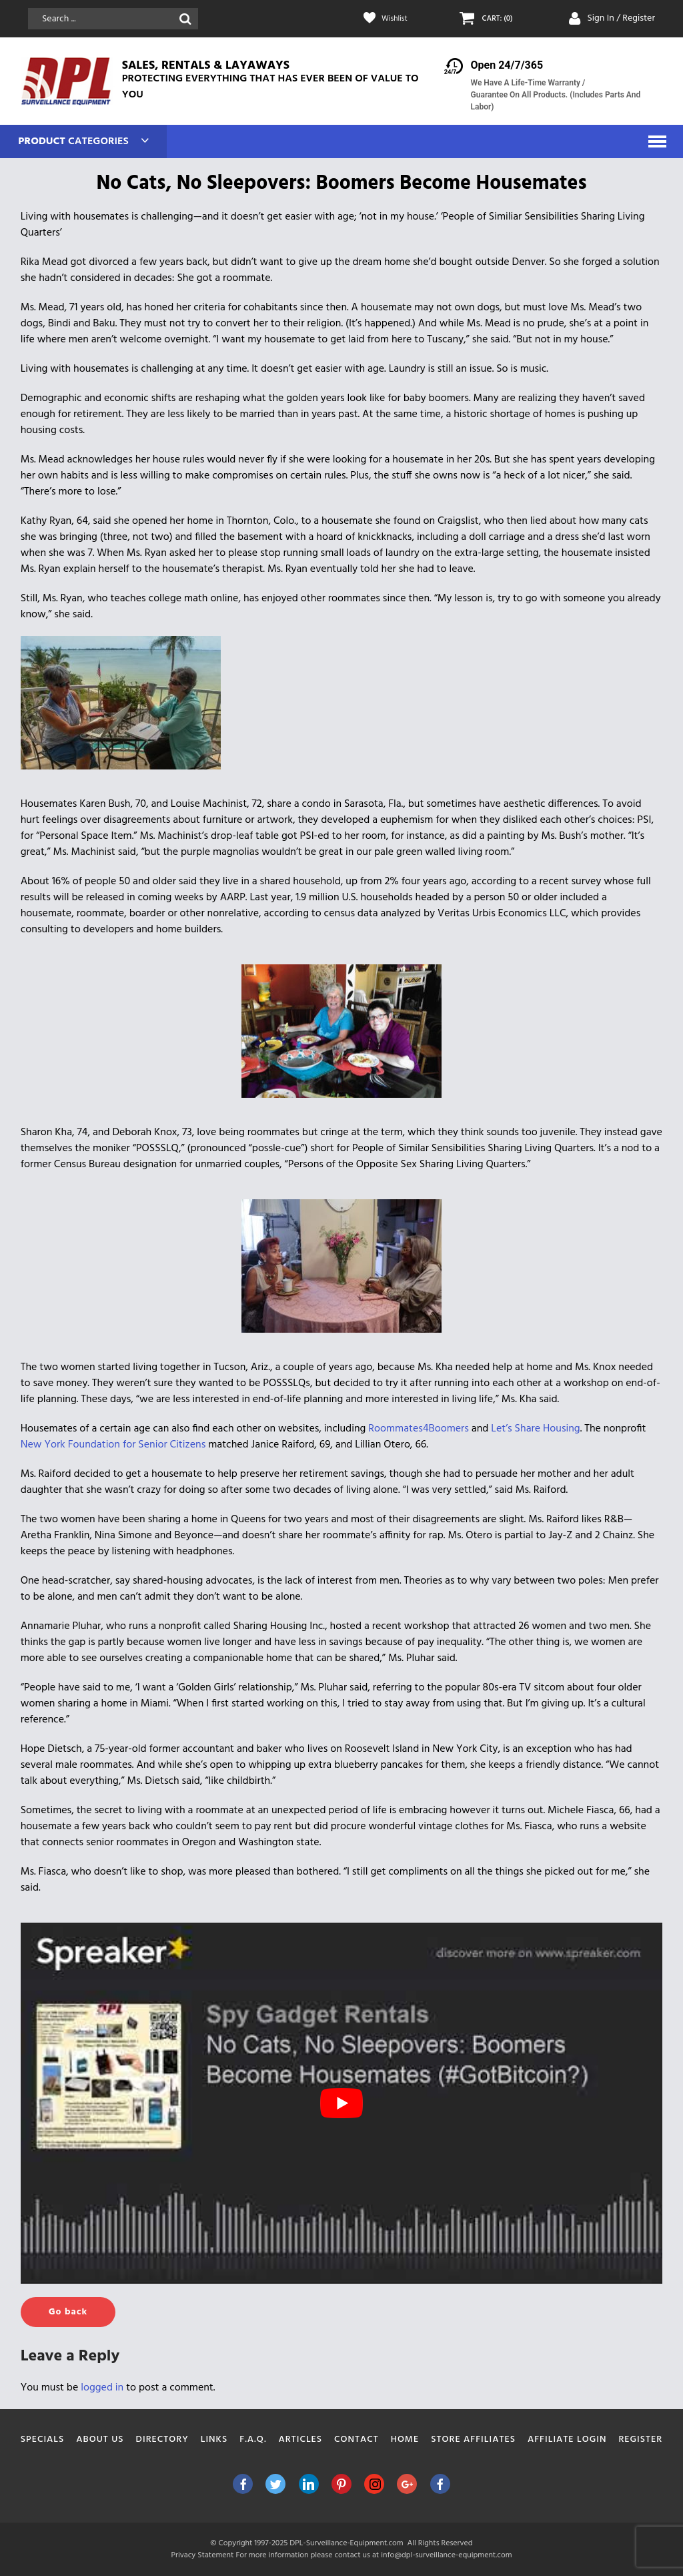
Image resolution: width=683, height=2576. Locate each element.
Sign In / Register (621, 18)
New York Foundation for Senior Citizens (113, 1445)
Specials (43, 2439)
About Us (99, 2439)
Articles (301, 2439)
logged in (102, 2387)
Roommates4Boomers (418, 1428)
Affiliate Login (567, 2439)
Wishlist (397, 18)
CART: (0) (500, 18)
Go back (68, 2312)
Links (214, 2439)
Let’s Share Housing (535, 1428)
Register (640, 2439)
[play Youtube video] (342, 2103)
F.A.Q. (252, 2439)
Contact (356, 2439)
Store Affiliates (473, 2439)
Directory (162, 2439)
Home (405, 2439)
